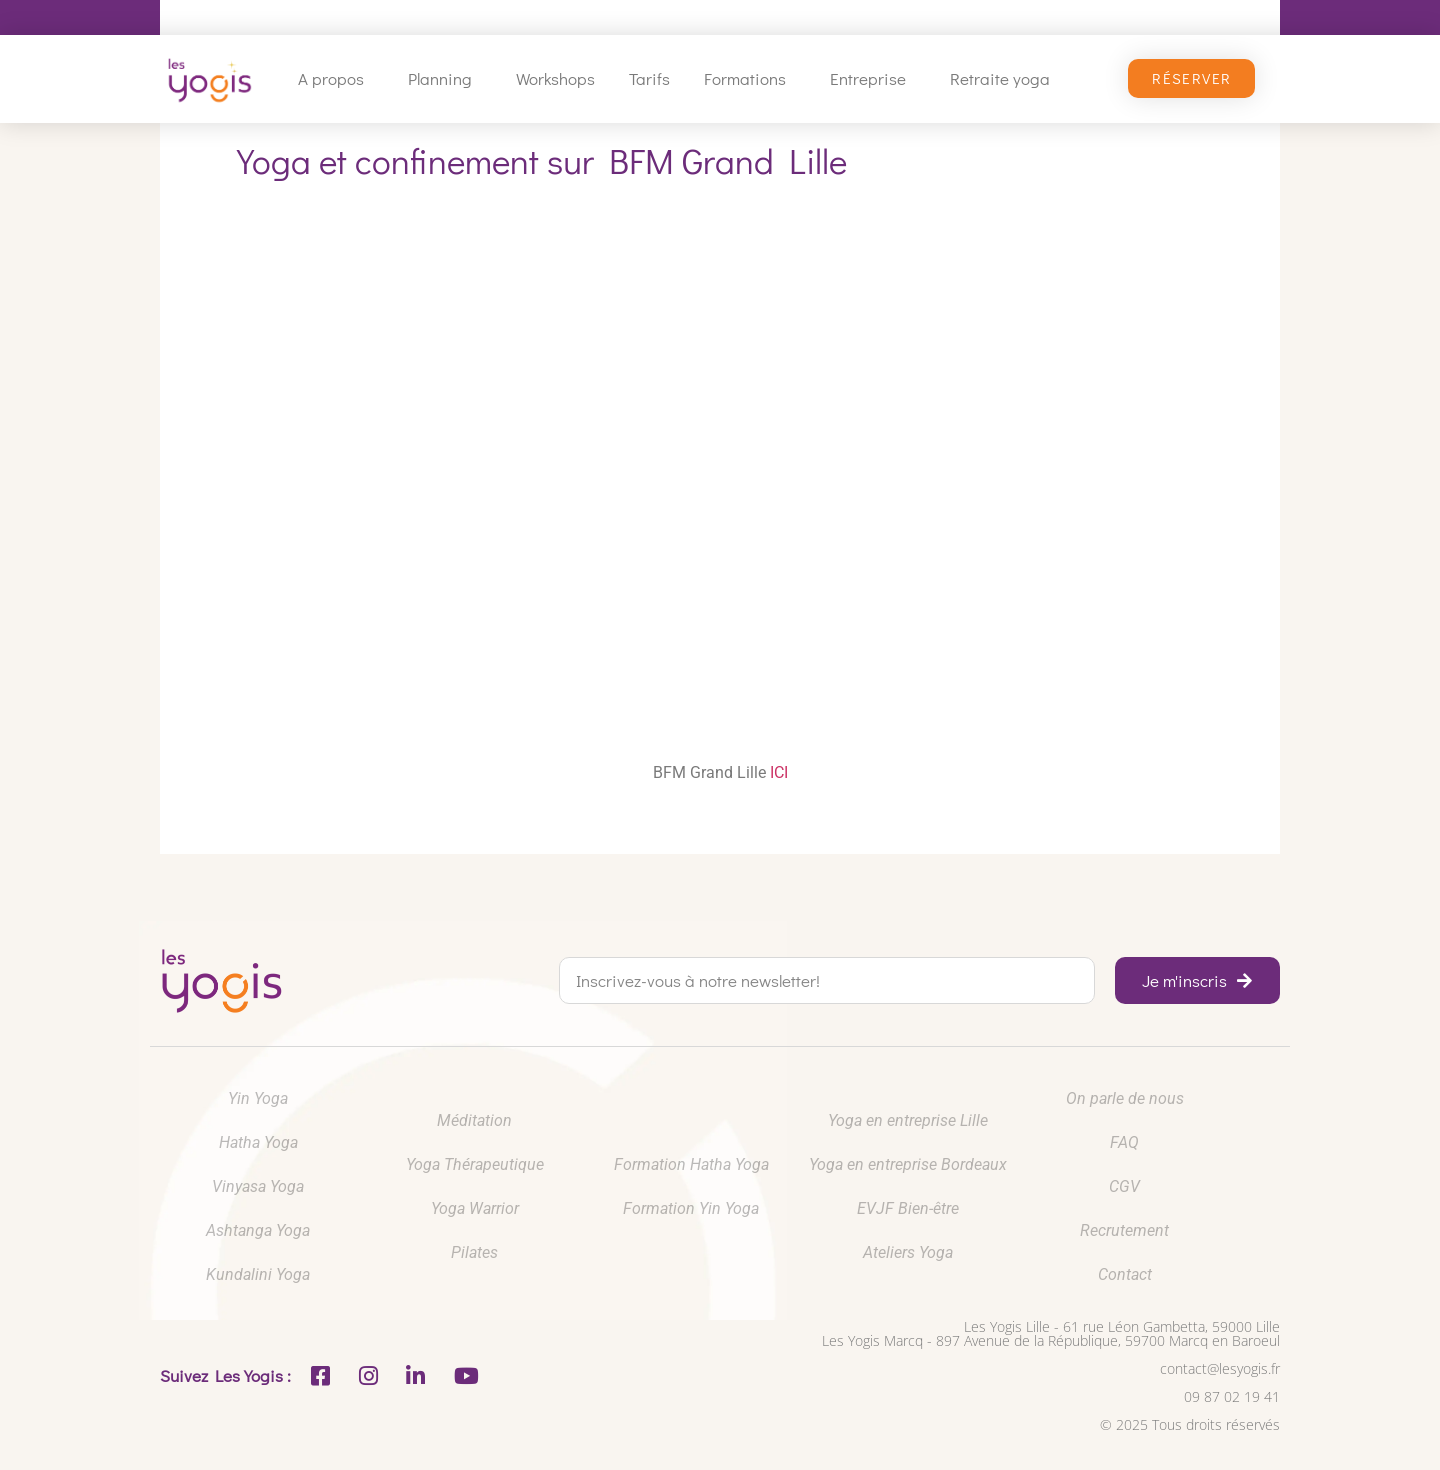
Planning (445, 78)
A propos (336, 78)
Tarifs (649, 78)
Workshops (555, 78)
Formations (750, 78)
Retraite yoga (1005, 78)
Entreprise (873, 78)
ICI (779, 772)
